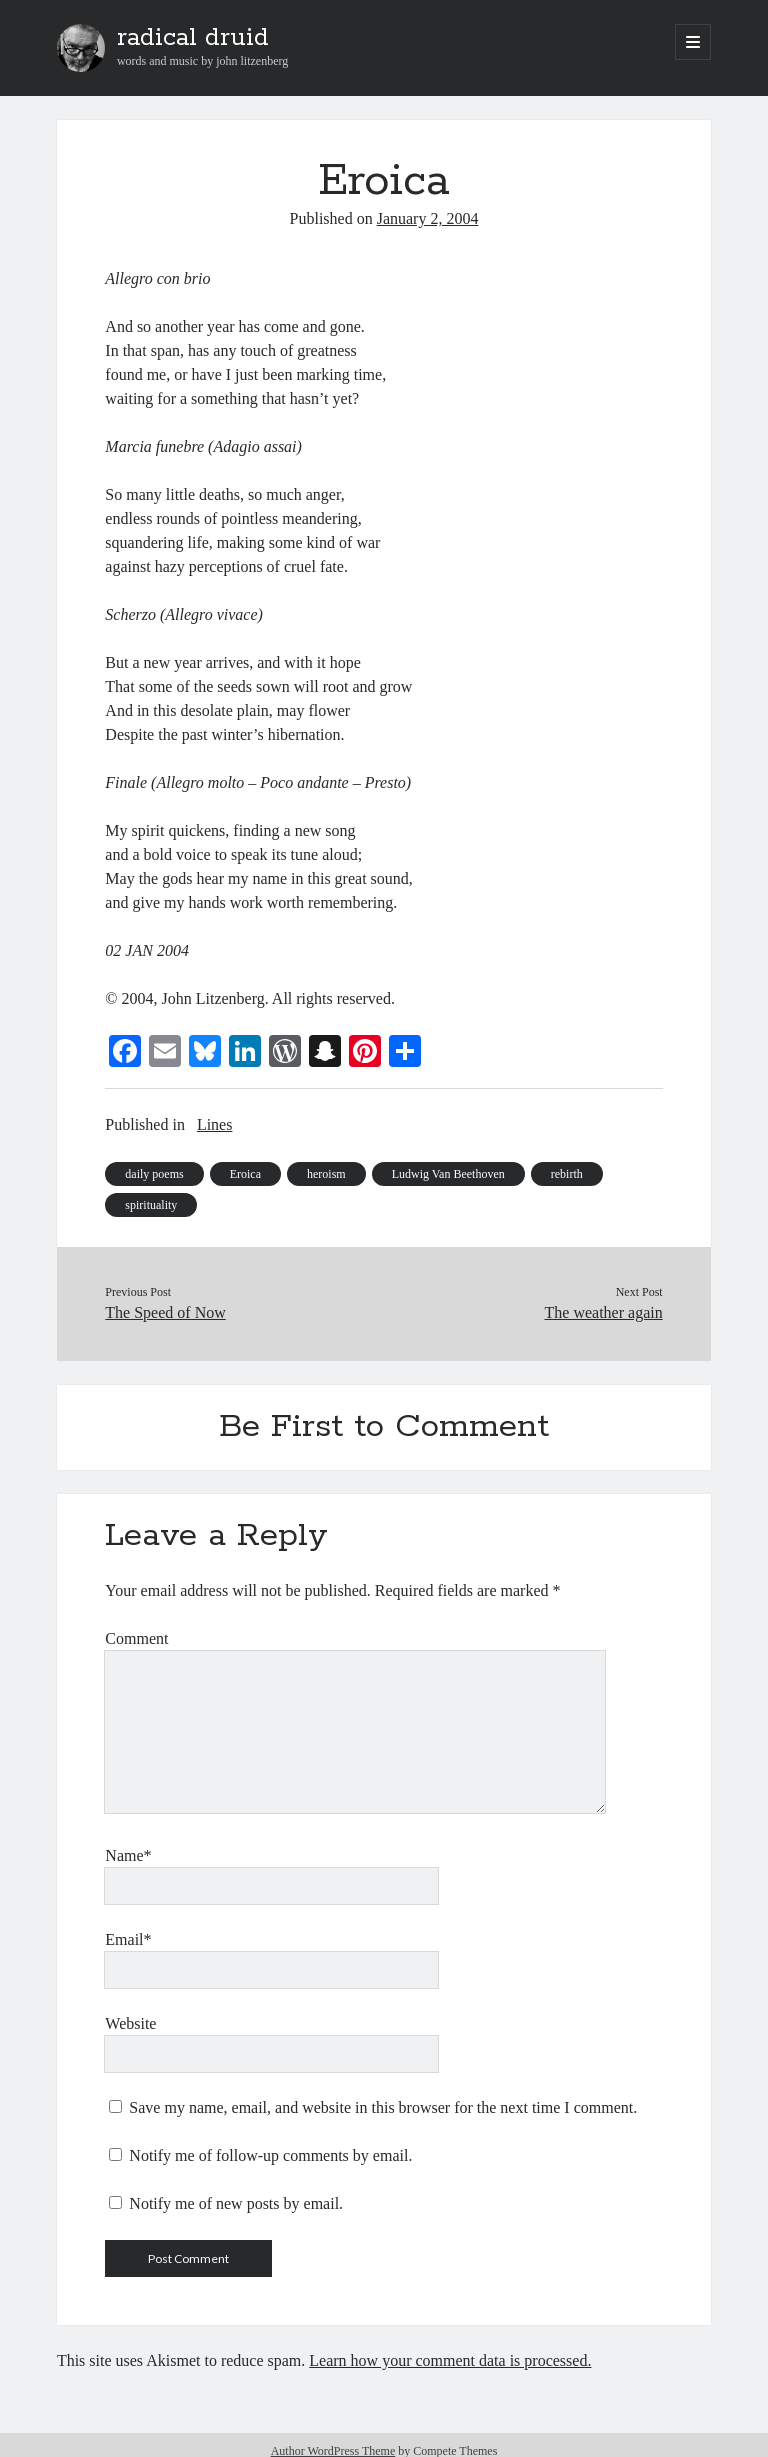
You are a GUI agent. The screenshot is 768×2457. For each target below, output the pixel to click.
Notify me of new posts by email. (236, 2203)
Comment (136, 1638)
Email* (128, 1939)
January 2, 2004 (428, 218)
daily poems (154, 1174)
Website (130, 2023)
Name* (128, 1855)
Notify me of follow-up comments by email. (270, 2155)
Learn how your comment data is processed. (450, 2360)
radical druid (193, 38)
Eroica (245, 1174)
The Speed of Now (165, 1312)
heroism (326, 1174)
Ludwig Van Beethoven (448, 1174)
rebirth (567, 1174)
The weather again (604, 1312)
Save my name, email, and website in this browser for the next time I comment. (383, 2107)
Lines (215, 1124)
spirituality (151, 1205)
